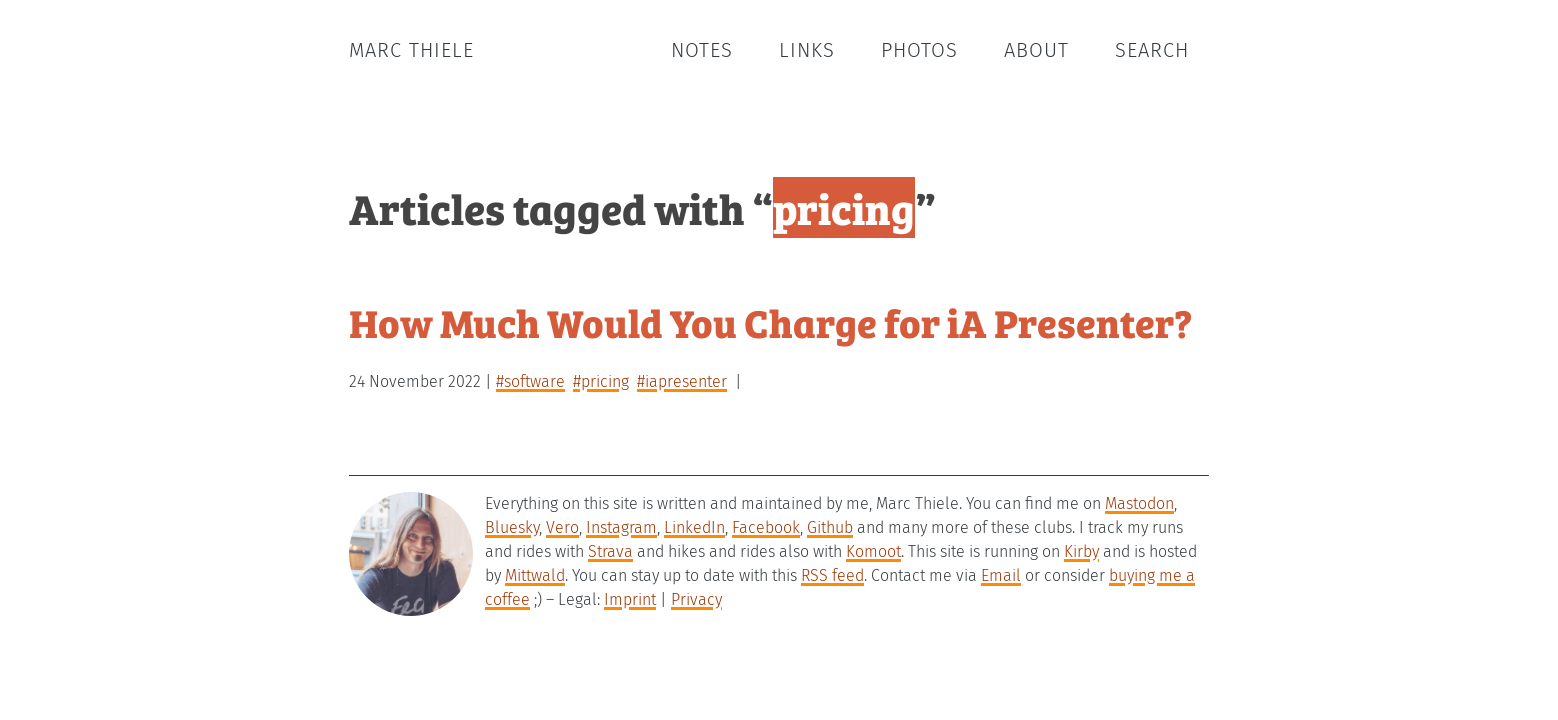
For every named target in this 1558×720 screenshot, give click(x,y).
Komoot (873, 551)
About (1036, 50)
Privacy (696, 599)
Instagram (621, 527)
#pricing (601, 381)
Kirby (1081, 551)
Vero (562, 527)
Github (830, 527)
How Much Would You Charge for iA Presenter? (770, 321)
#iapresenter (682, 381)
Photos (919, 50)
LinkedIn (694, 527)
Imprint (630, 599)
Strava (610, 551)
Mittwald (535, 575)
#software (530, 381)
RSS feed (832, 575)
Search (1152, 50)
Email (1001, 575)
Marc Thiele (411, 50)
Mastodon (1139, 503)
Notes (702, 50)
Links (807, 50)
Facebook (766, 527)
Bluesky (512, 527)
